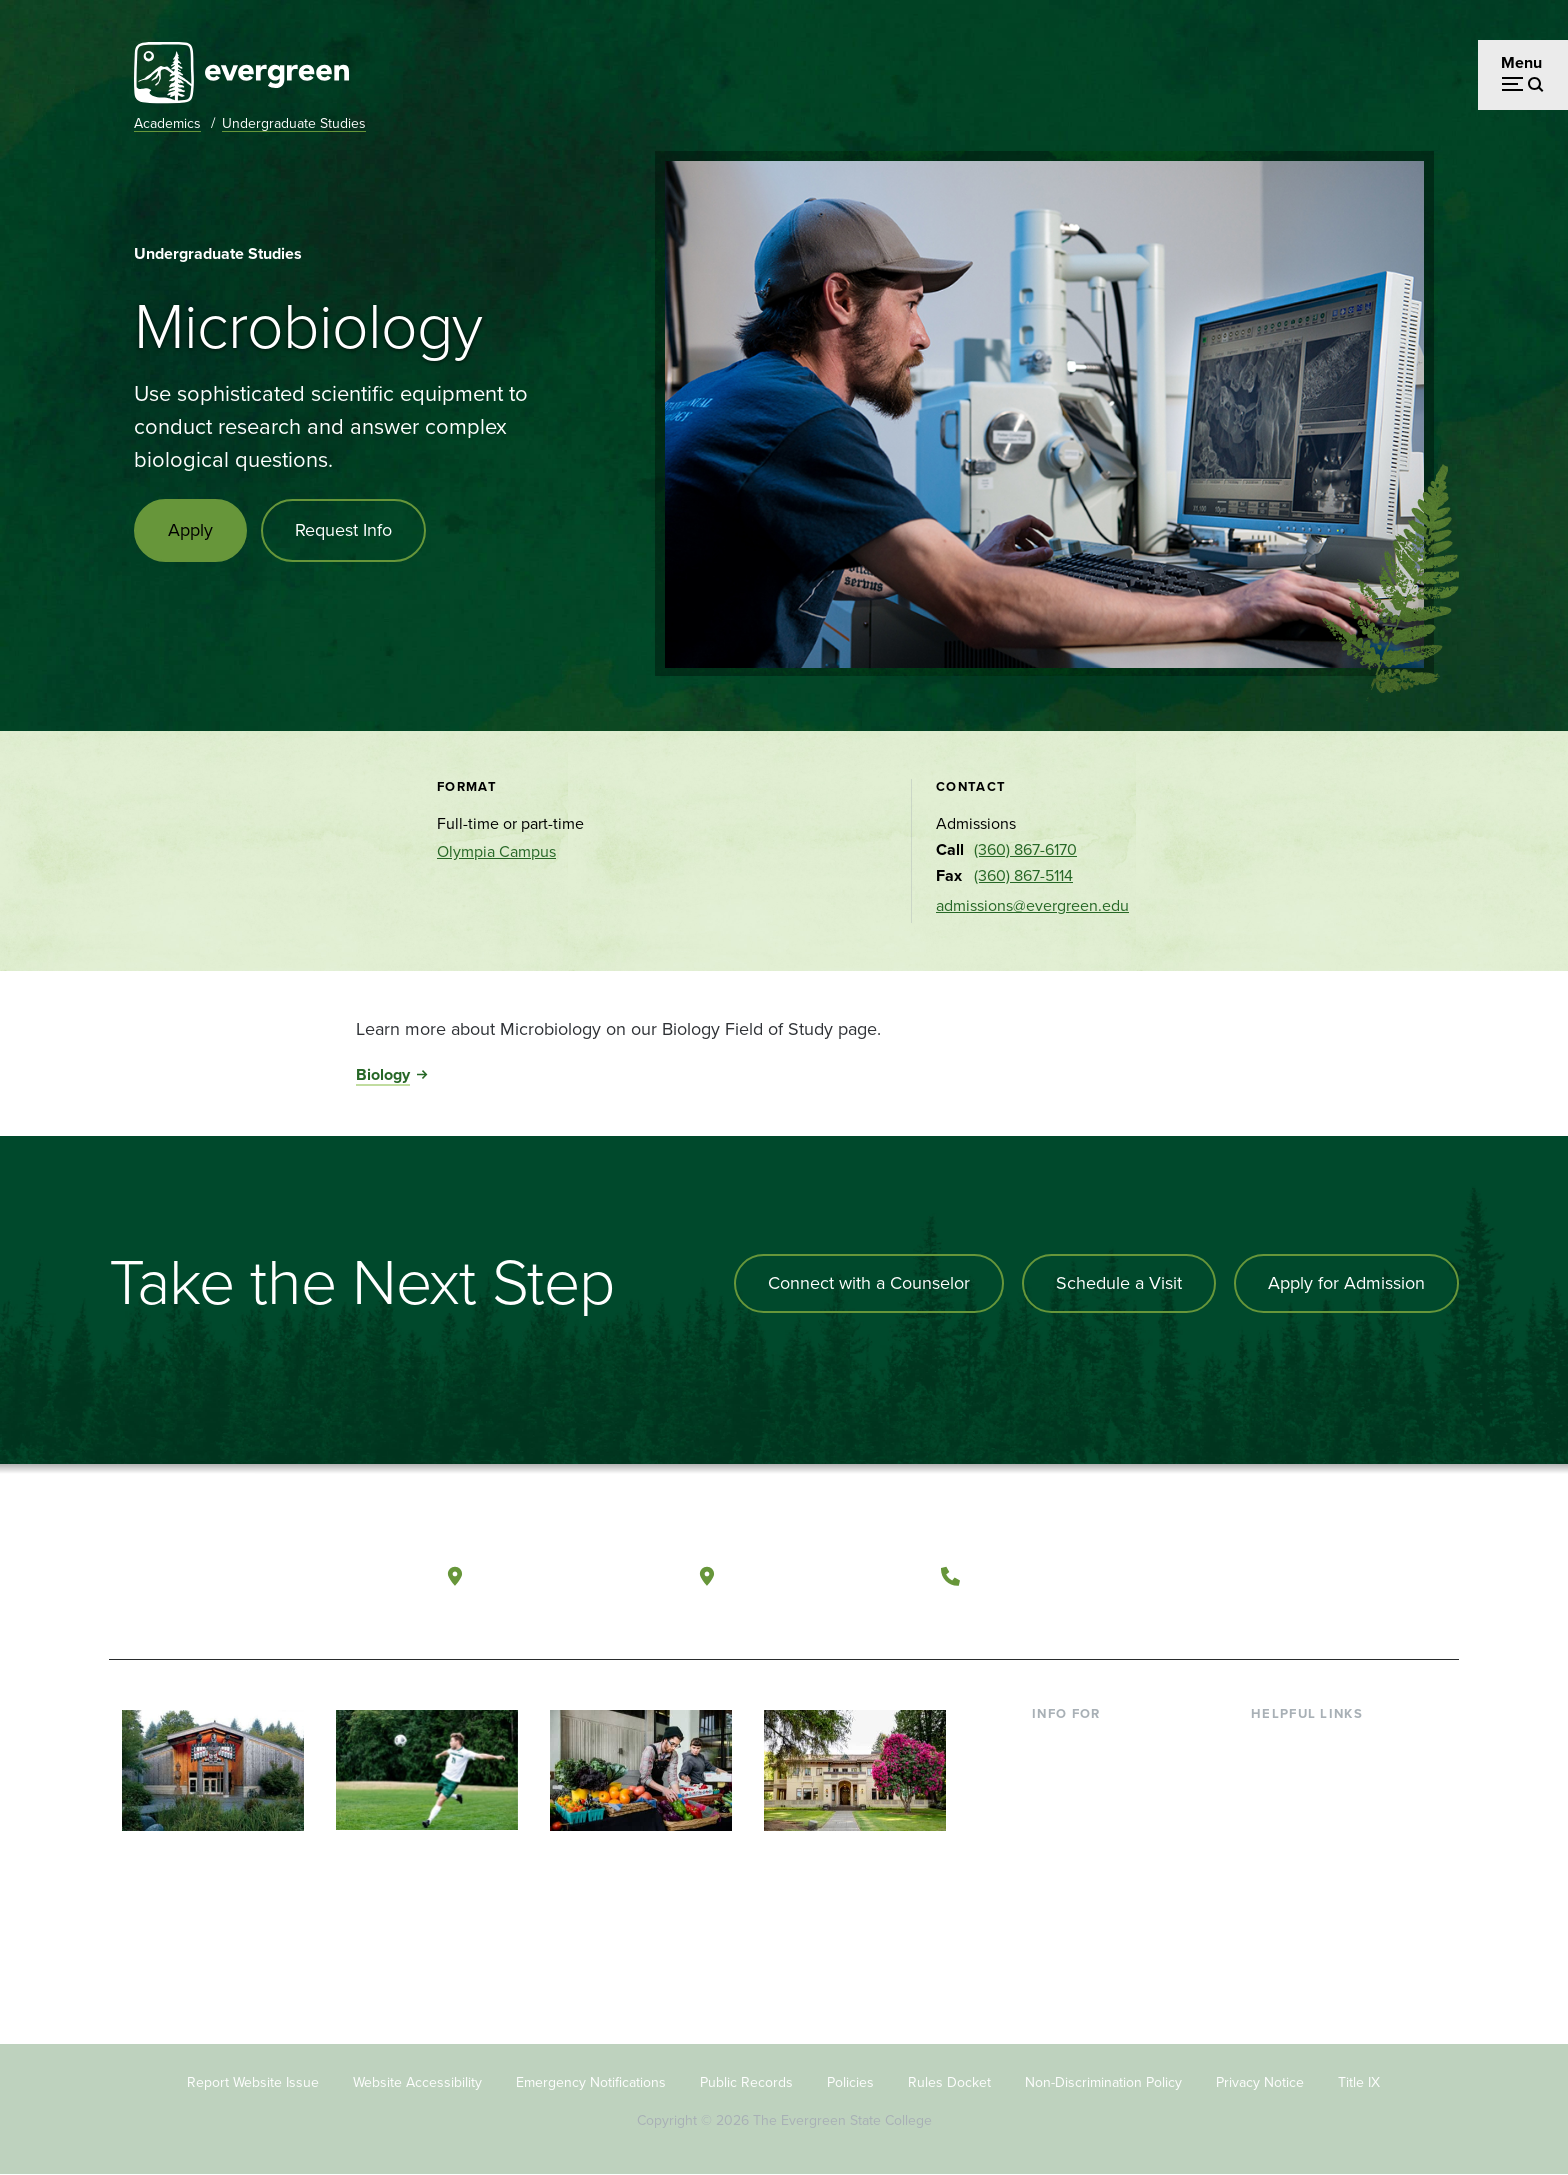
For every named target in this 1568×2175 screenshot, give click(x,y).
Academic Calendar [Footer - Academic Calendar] (1319, 1873)
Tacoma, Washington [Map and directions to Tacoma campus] (822, 1575)
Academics (167, 123)
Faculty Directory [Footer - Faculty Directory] (1310, 1776)
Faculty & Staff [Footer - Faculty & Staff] (1082, 1840)
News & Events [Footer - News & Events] (1303, 1905)
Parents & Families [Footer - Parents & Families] (1096, 1808)
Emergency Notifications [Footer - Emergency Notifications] (591, 2082)
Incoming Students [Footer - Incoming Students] (1097, 1776)
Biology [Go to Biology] (383, 1074)
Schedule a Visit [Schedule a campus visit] (1119, 1283)
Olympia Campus (496, 851)
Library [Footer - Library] (1274, 1743)
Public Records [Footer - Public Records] (746, 2082)
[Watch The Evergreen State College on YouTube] (1287, 1577)
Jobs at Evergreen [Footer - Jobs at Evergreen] (1314, 1938)
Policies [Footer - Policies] (850, 2082)
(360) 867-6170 (1025, 849)
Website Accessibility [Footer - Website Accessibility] (417, 2082)
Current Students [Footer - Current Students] (1091, 1743)
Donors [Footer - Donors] (1057, 1873)
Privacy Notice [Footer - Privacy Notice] (1260, 2082)
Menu (1521, 62)
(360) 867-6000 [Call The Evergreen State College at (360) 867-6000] (1045, 1575)
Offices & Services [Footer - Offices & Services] (1314, 1808)
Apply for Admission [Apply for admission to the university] (1346, 1283)
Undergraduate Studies (294, 123)
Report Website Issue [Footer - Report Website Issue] (253, 2082)
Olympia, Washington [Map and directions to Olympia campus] (572, 1575)
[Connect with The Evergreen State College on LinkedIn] (1369, 1577)
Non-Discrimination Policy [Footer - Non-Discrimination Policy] (1103, 2082)
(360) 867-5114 (1023, 875)
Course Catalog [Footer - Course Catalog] (1305, 1840)
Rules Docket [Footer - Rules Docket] (949, 2082)
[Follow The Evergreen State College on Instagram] (1328, 1577)
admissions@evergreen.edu (1032, 905)
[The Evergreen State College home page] (252, 1581)
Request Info (343, 530)
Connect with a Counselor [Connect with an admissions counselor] (869, 1283)
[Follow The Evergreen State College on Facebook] (1246, 1577)
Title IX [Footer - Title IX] (1359, 2082)
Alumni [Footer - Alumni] (1057, 1905)
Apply (190, 530)
